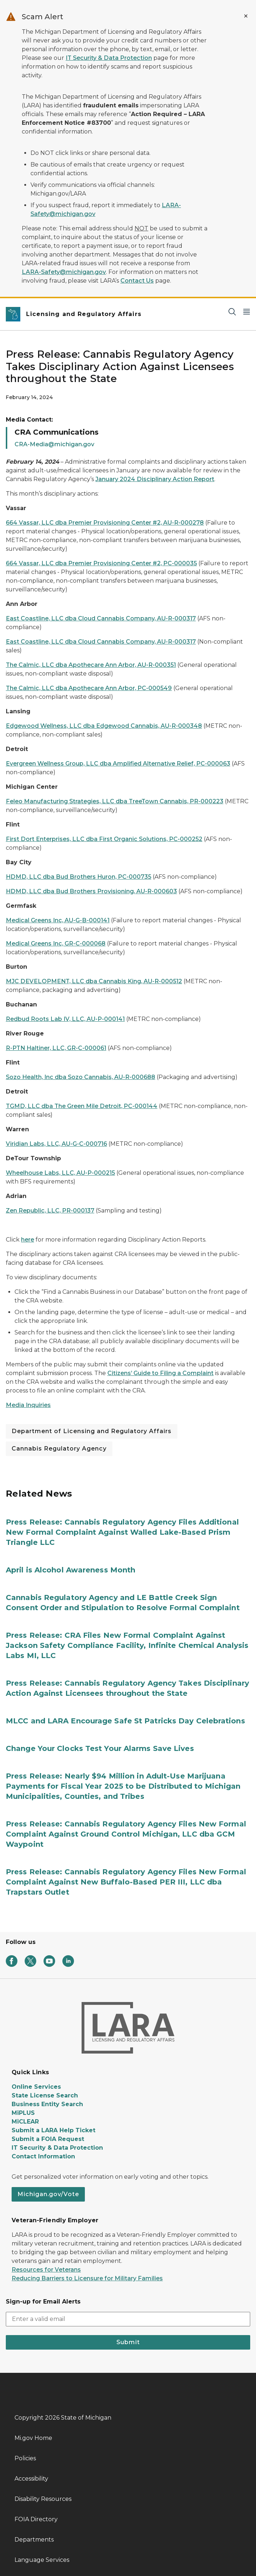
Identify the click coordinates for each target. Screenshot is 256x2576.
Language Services (42, 2559)
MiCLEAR (25, 2121)
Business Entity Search (47, 2104)
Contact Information (43, 2156)
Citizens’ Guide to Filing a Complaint (160, 1373)
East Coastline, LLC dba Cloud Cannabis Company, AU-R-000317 (101, 618)
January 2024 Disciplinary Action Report (154, 479)
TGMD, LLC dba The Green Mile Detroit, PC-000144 (81, 1106)
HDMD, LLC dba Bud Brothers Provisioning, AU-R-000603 (91, 891)
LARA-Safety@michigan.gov (64, 271)
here (27, 1239)
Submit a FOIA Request (48, 2139)
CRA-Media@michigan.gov (54, 444)
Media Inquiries (28, 1405)
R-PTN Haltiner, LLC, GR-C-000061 (56, 1048)
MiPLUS (23, 2112)
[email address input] (128, 2319)
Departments (34, 2539)
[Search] (232, 311)
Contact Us (137, 280)
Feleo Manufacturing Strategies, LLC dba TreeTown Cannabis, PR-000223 (114, 801)
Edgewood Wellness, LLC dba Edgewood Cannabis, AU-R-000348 (104, 725)
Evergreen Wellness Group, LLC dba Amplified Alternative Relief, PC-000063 (118, 763)
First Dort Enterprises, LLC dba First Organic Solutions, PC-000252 (104, 839)
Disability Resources (43, 2498)
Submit (128, 2342)
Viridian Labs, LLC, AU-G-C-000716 (56, 1143)
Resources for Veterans (46, 2269)
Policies (25, 2458)
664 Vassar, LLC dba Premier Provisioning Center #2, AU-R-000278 (105, 522)
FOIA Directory (36, 2519)
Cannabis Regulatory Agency (59, 1448)
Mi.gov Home (33, 2438)
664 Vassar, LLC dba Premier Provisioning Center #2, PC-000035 (101, 563)
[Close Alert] (246, 16)
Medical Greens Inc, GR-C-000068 (56, 943)
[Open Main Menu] (246, 311)
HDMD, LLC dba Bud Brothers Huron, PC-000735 (78, 876)
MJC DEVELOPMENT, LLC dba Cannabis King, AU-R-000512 (94, 981)
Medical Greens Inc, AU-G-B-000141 (58, 920)
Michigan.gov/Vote (48, 2194)
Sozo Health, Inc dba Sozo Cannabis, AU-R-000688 (80, 1077)
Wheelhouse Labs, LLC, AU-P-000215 (60, 1172)
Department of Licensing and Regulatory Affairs (92, 1431)
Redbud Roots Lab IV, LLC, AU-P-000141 (65, 1019)
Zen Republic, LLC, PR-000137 (50, 1210)
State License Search (45, 2095)
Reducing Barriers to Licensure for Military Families (87, 2278)
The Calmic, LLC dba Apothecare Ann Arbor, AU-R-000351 (91, 664)
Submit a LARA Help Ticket (53, 2130)
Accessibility (31, 2478)
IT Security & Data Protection (109, 57)
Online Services (36, 2086)
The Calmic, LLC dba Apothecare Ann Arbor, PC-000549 (89, 688)
